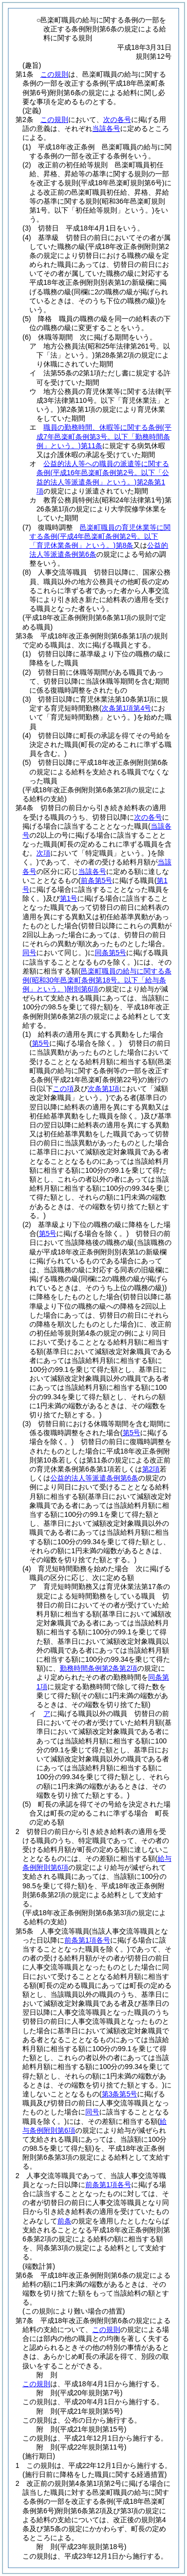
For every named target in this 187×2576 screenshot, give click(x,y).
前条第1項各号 (108, 2185)
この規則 (54, 74)
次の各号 (117, 119)
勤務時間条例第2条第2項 (99, 1668)
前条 (64, 2221)
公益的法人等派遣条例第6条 (94, 1478)
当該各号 (106, 128)
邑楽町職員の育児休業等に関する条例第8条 (100, 536)
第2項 (151, 1469)
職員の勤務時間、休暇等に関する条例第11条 (104, 436)
